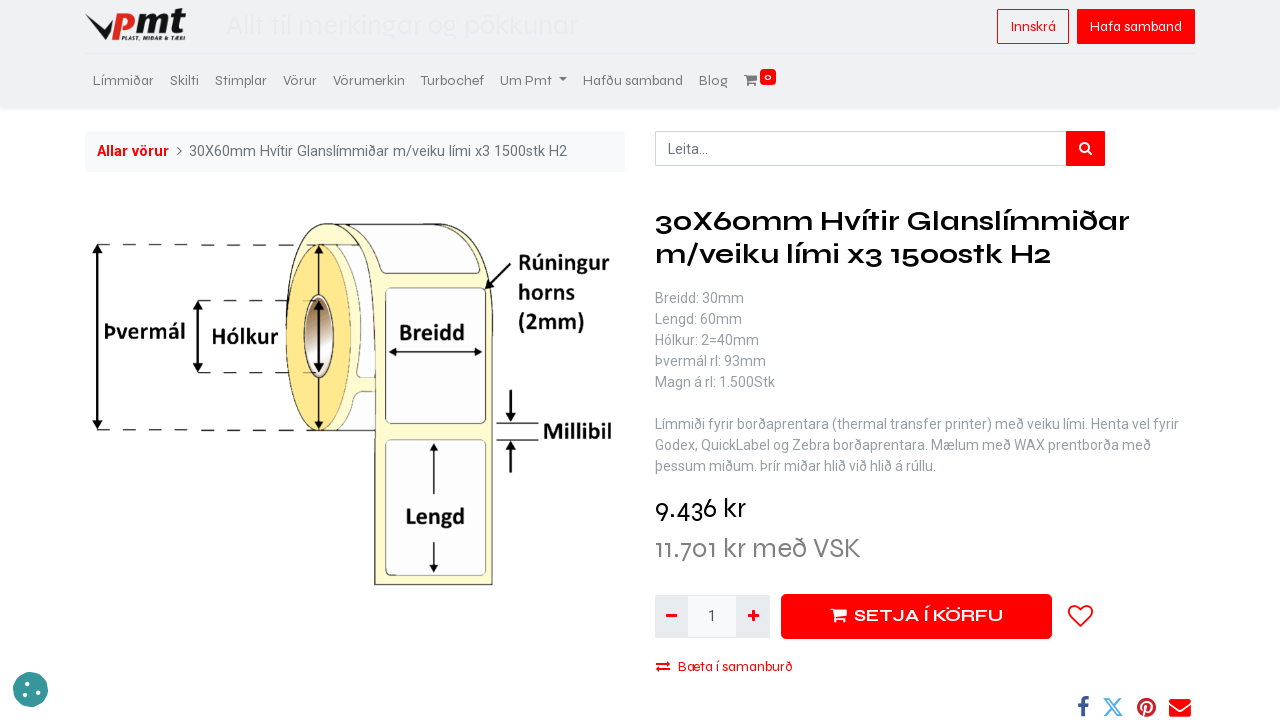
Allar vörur (133, 151)
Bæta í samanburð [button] (724, 666)
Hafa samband (1136, 26)
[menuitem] (123, 80)
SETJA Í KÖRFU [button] (916, 615)
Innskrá (1033, 26)
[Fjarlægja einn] (671, 616)
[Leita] (1085, 148)
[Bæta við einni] (752, 616)
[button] (1081, 616)
